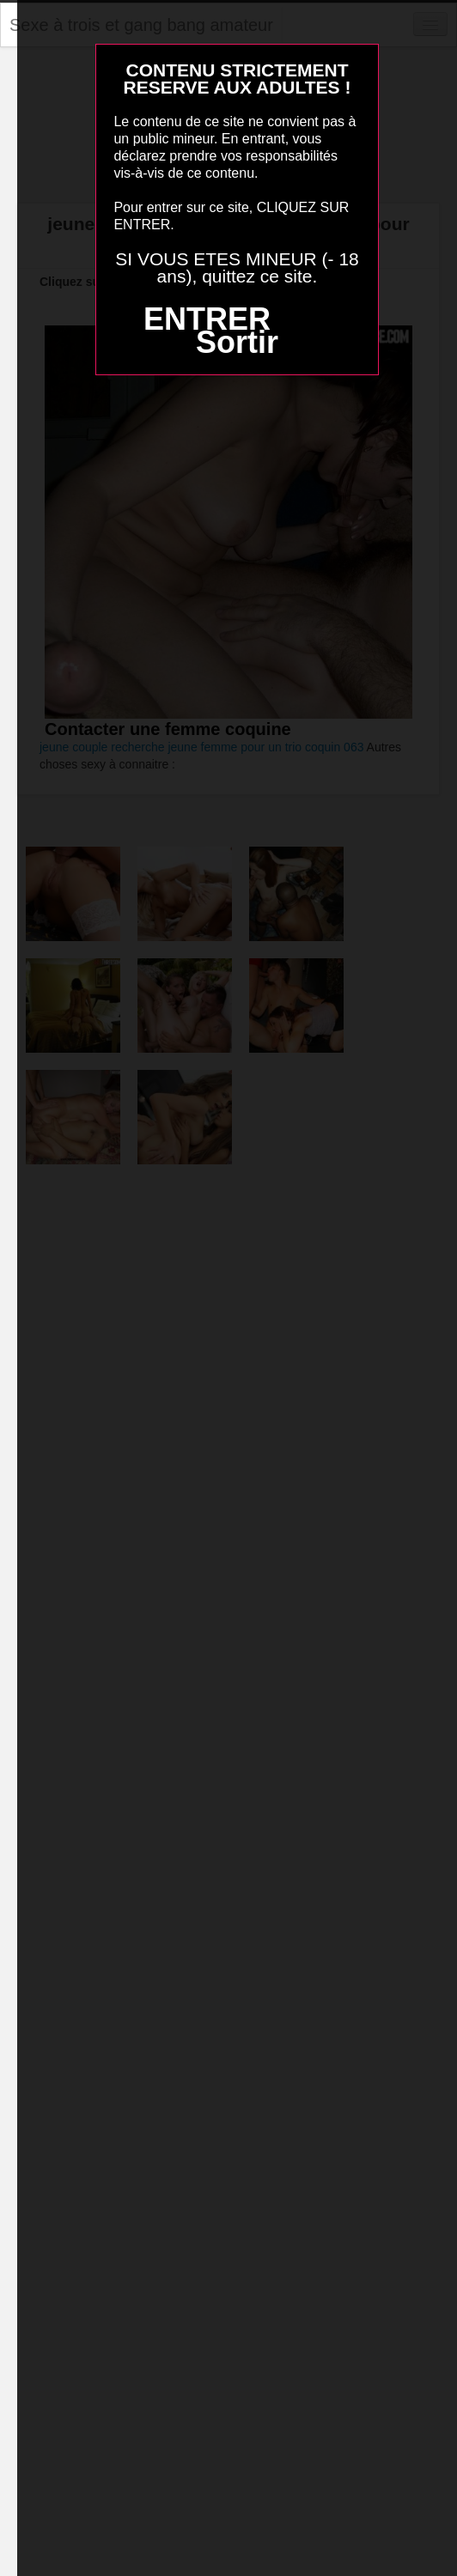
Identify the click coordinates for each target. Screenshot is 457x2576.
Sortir (237, 342)
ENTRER (207, 319)
